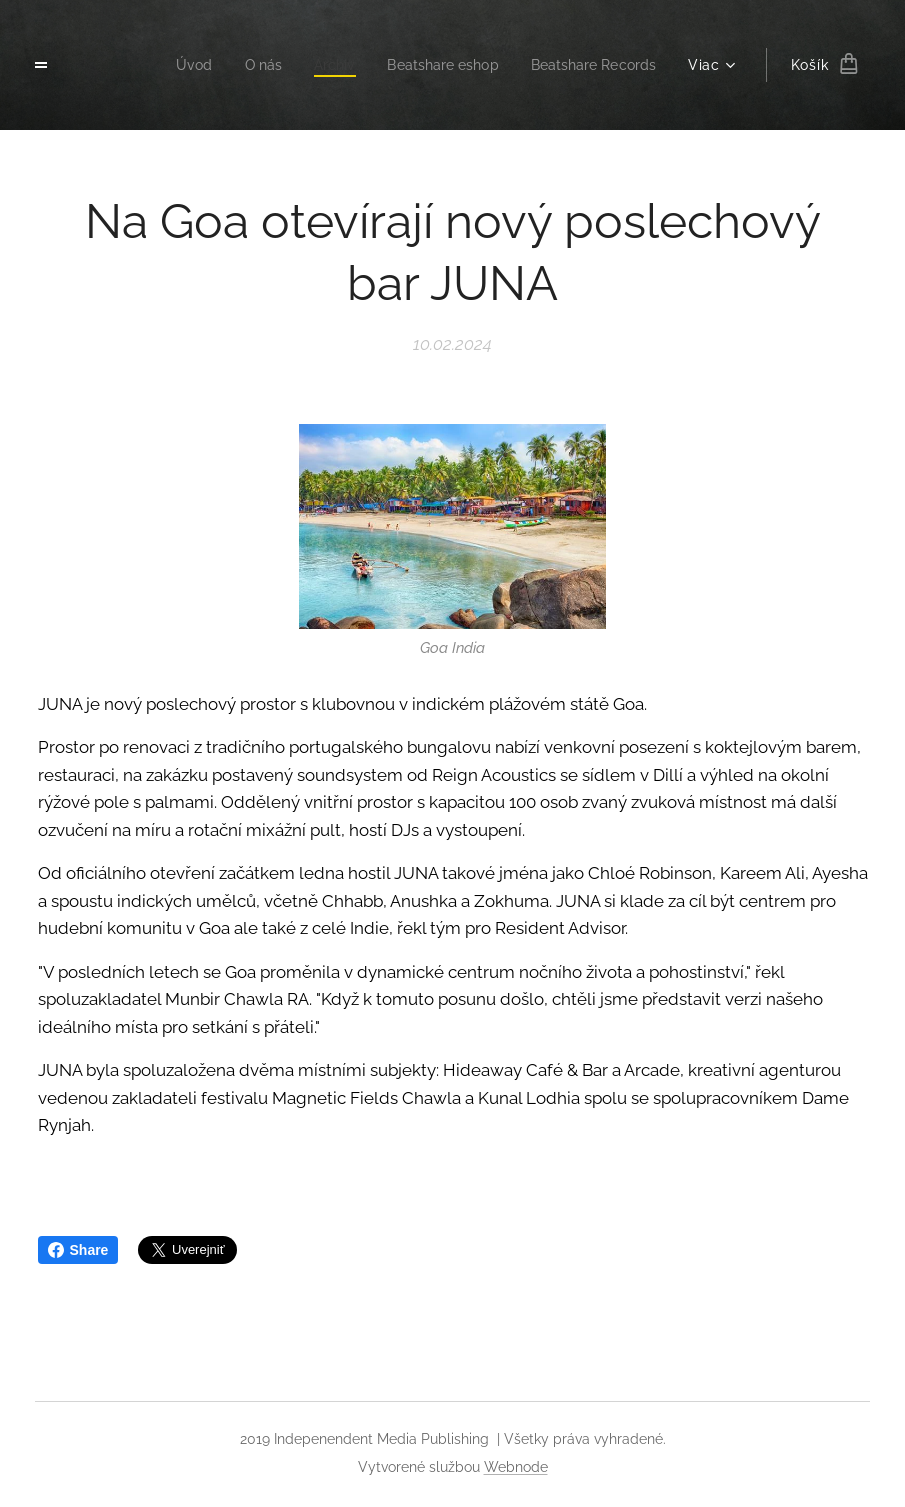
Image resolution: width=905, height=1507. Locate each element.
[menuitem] (172, 65)
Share (78, 1250)
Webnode (516, 1467)
